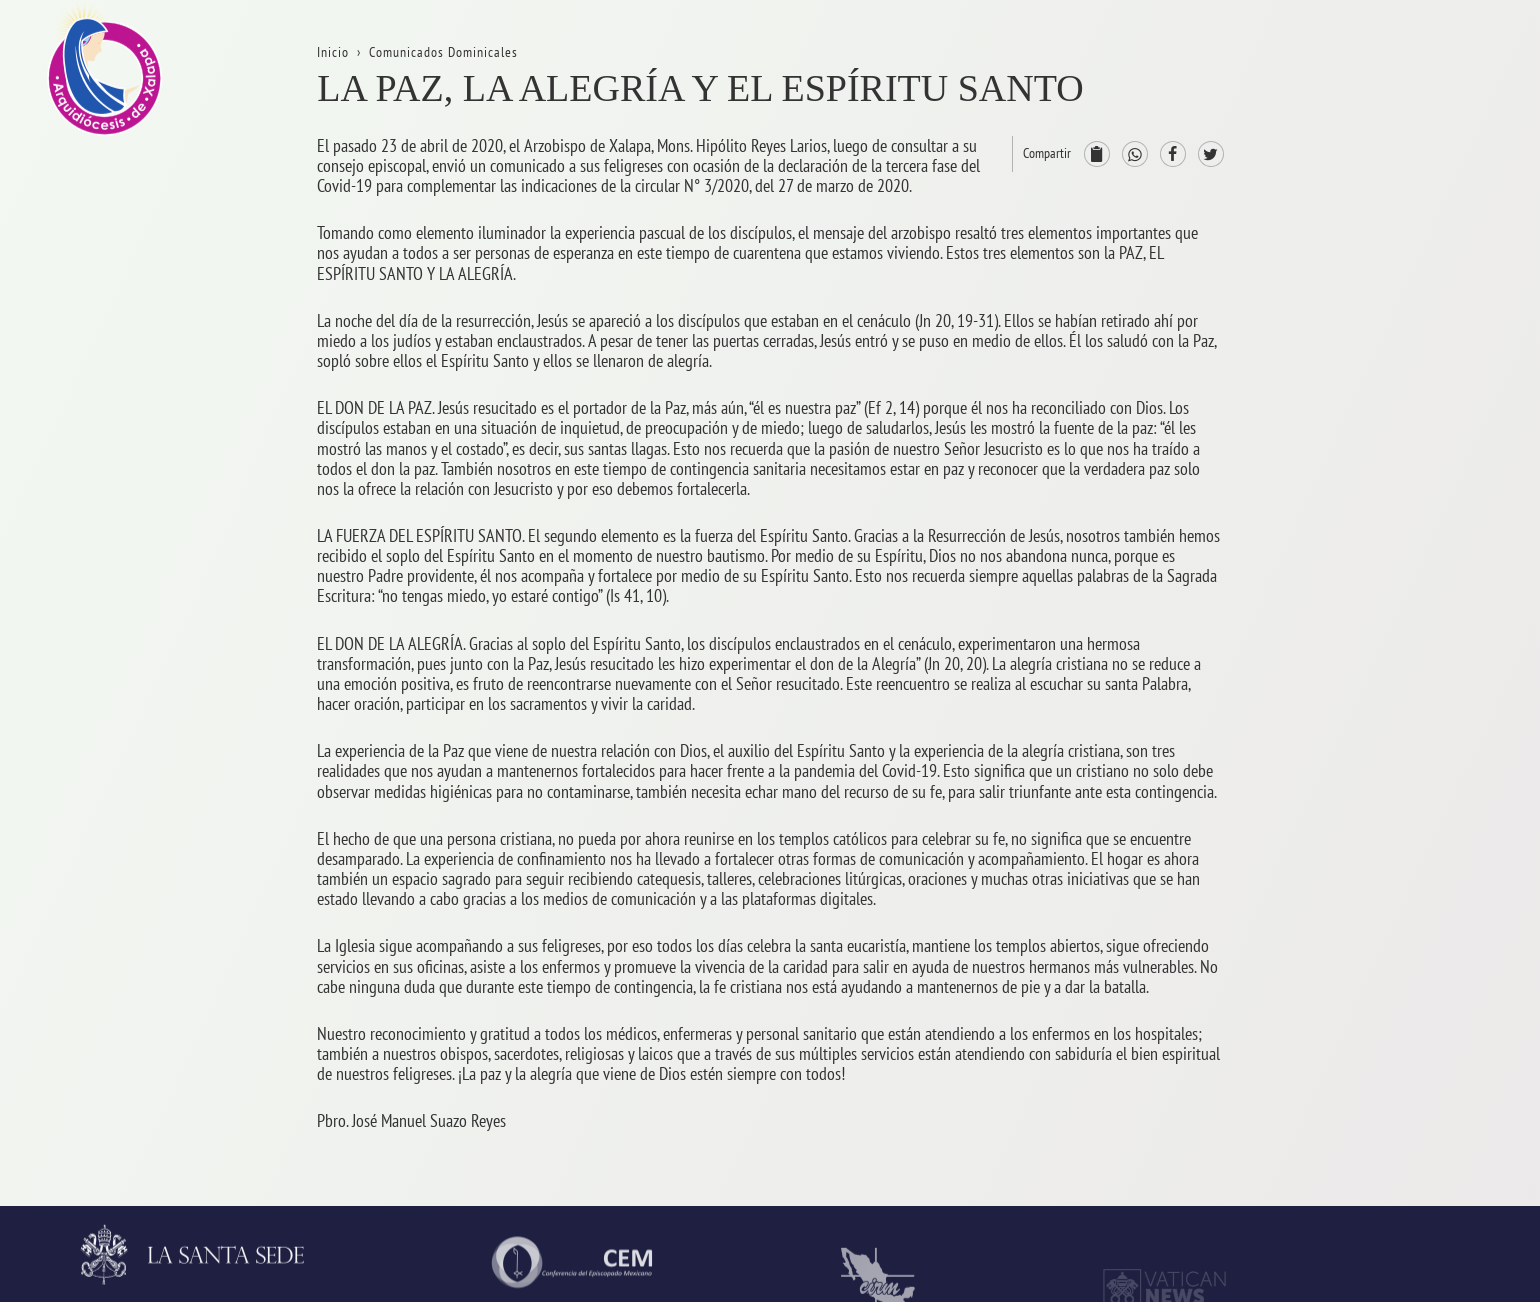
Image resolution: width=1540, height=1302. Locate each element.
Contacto (1387, 401)
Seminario (1391, 921)
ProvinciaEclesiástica (1425, 550)
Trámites (1386, 327)
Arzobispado (1398, 624)
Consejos (1387, 698)
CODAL (1381, 1144)
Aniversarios (1398, 253)
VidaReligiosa (1403, 995)
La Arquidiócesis (1410, 178)
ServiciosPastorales (1421, 772)
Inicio (1377, 104)
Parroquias (1393, 847)
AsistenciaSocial (1411, 1070)
